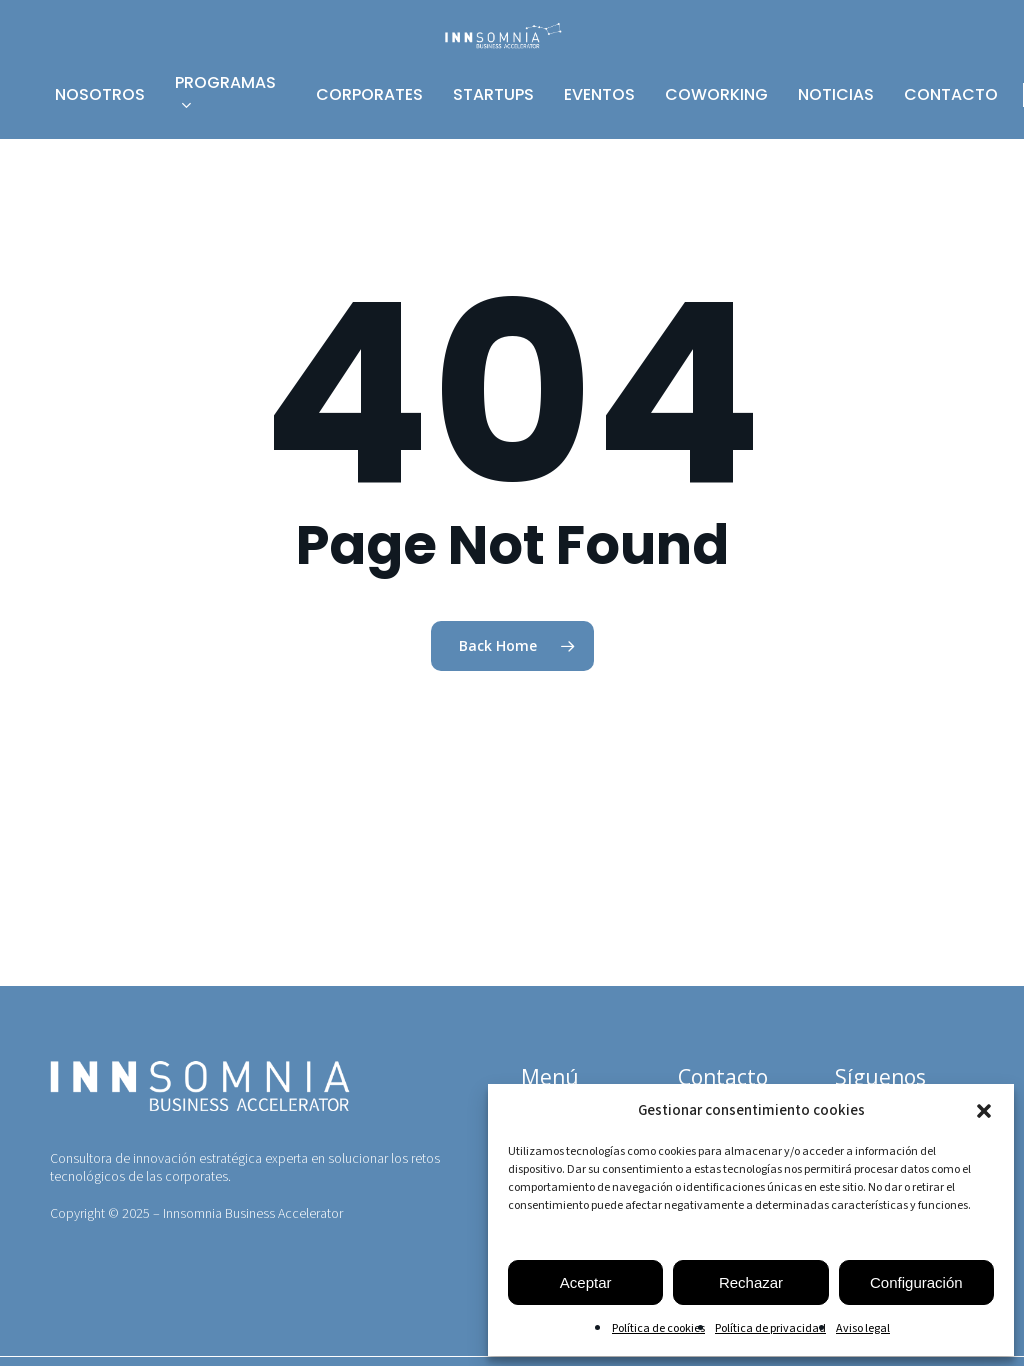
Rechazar (751, 1282)
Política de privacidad (770, 1328)
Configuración (916, 1282)
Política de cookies (658, 1328)
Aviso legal (863, 1328)
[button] (984, 1111)
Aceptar (586, 1282)
